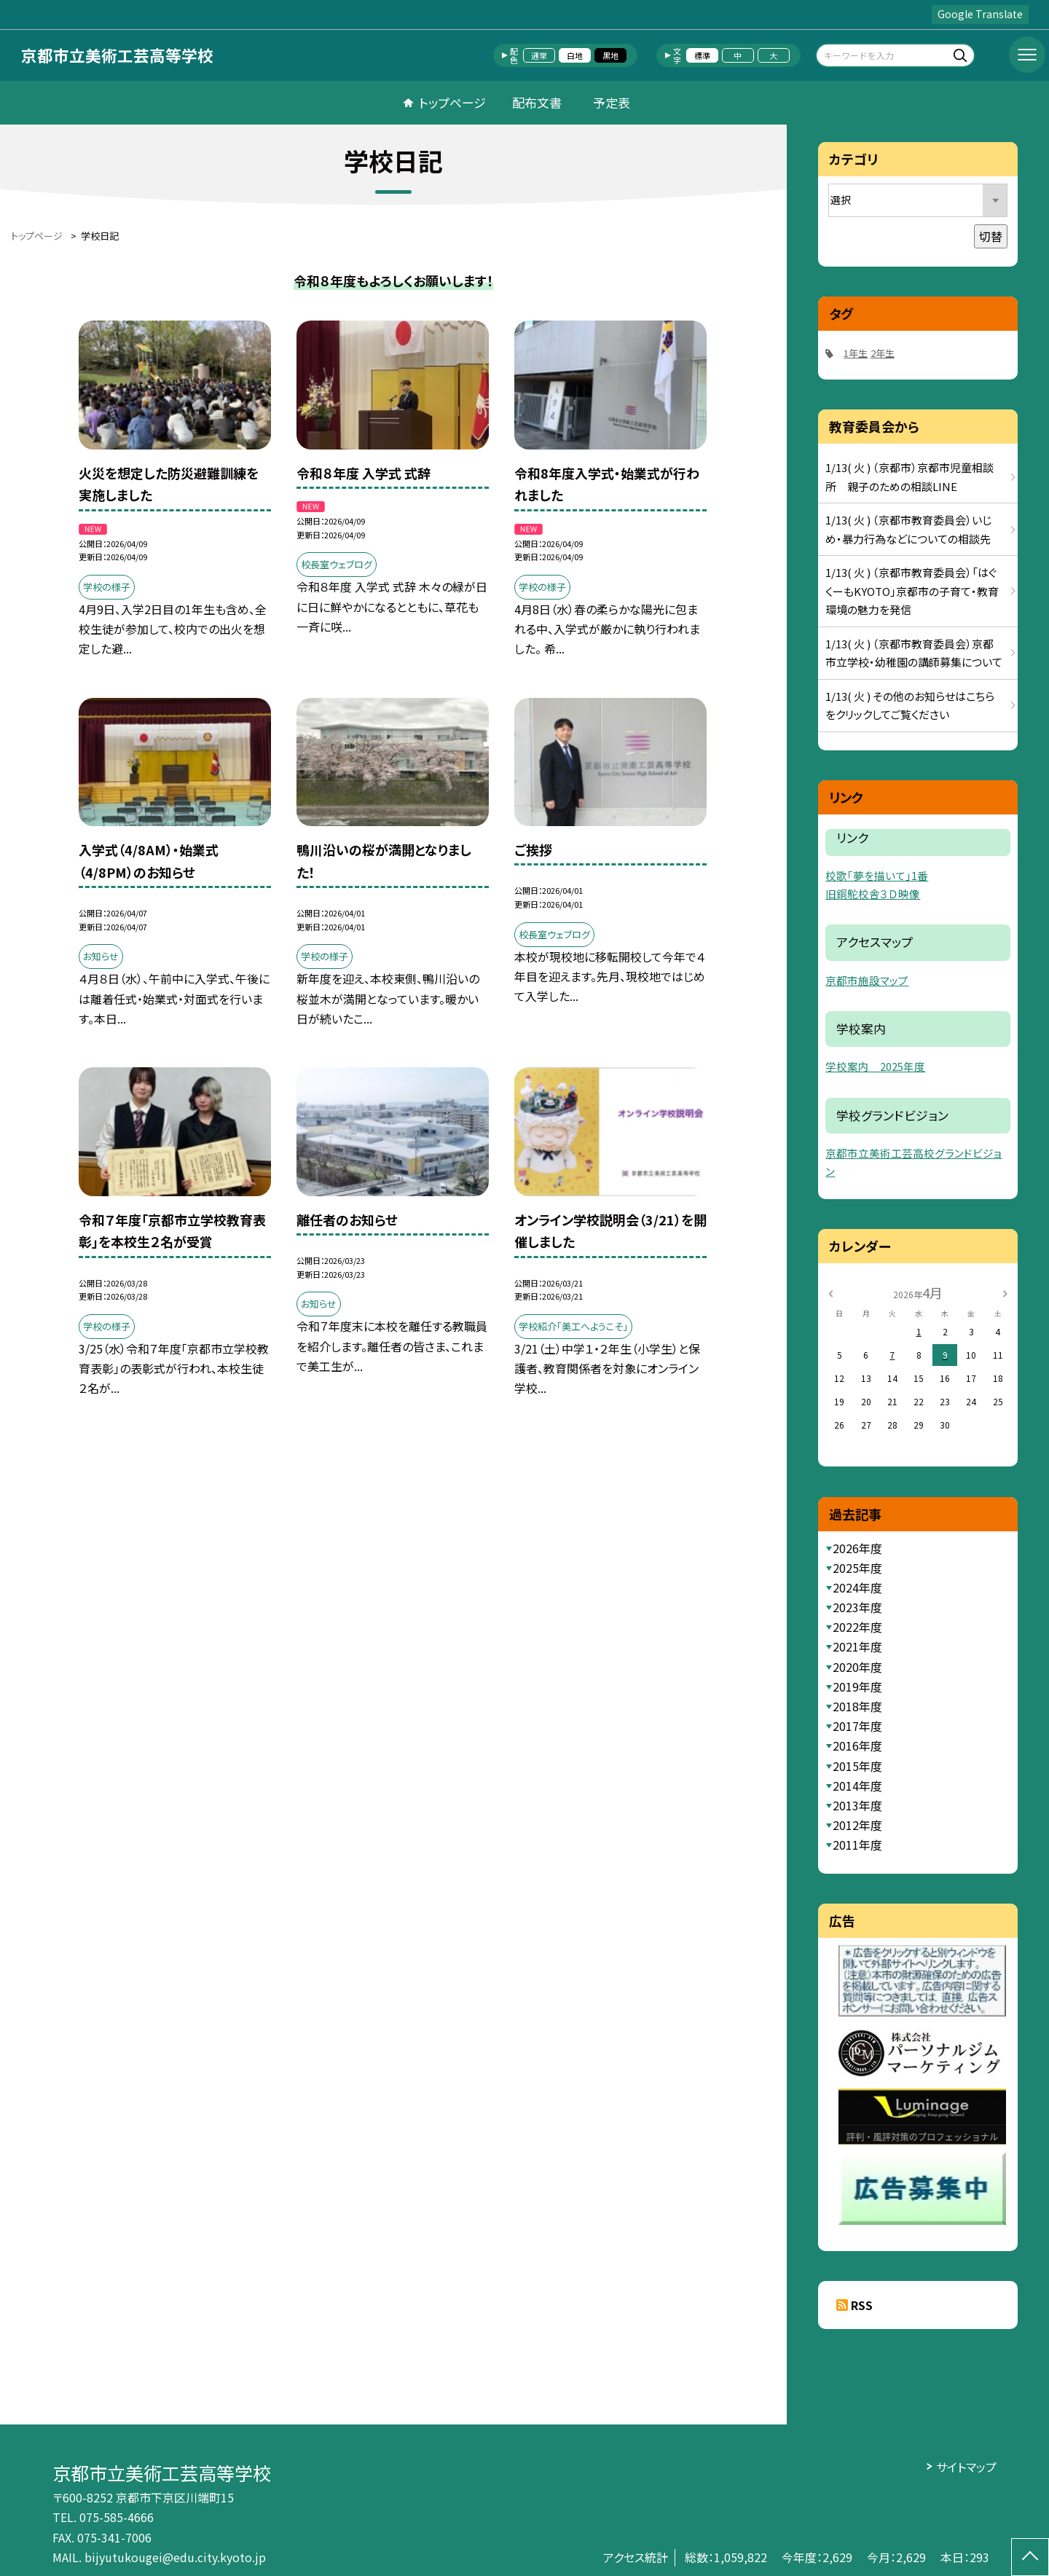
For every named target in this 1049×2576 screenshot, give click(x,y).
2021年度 (857, 1646)
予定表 (611, 102)
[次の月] (1005, 1292)
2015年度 (857, 1766)
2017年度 (857, 1726)
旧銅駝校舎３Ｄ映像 (872, 893)
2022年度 (857, 1626)
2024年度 (857, 1587)
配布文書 (537, 102)
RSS (862, 2305)
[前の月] (830, 1292)
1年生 (856, 353)
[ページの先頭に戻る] (1030, 2557)
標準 (702, 55)
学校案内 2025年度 (875, 1066)
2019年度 (857, 1686)
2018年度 (857, 1706)
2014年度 (857, 1785)
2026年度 (857, 1548)
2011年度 (857, 1844)
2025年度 (857, 1567)
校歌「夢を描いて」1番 (876, 875)
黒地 (610, 55)
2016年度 (857, 1745)
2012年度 (857, 1825)
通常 (539, 55)
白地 (575, 55)
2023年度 (857, 1607)
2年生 (883, 353)
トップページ (452, 102)
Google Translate (980, 14)
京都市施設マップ (866, 980)
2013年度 (857, 1805)
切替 (990, 236)
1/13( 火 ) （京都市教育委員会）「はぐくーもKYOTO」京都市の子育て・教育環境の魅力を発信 (912, 591)
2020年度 (857, 1667)
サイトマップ (966, 2466)
